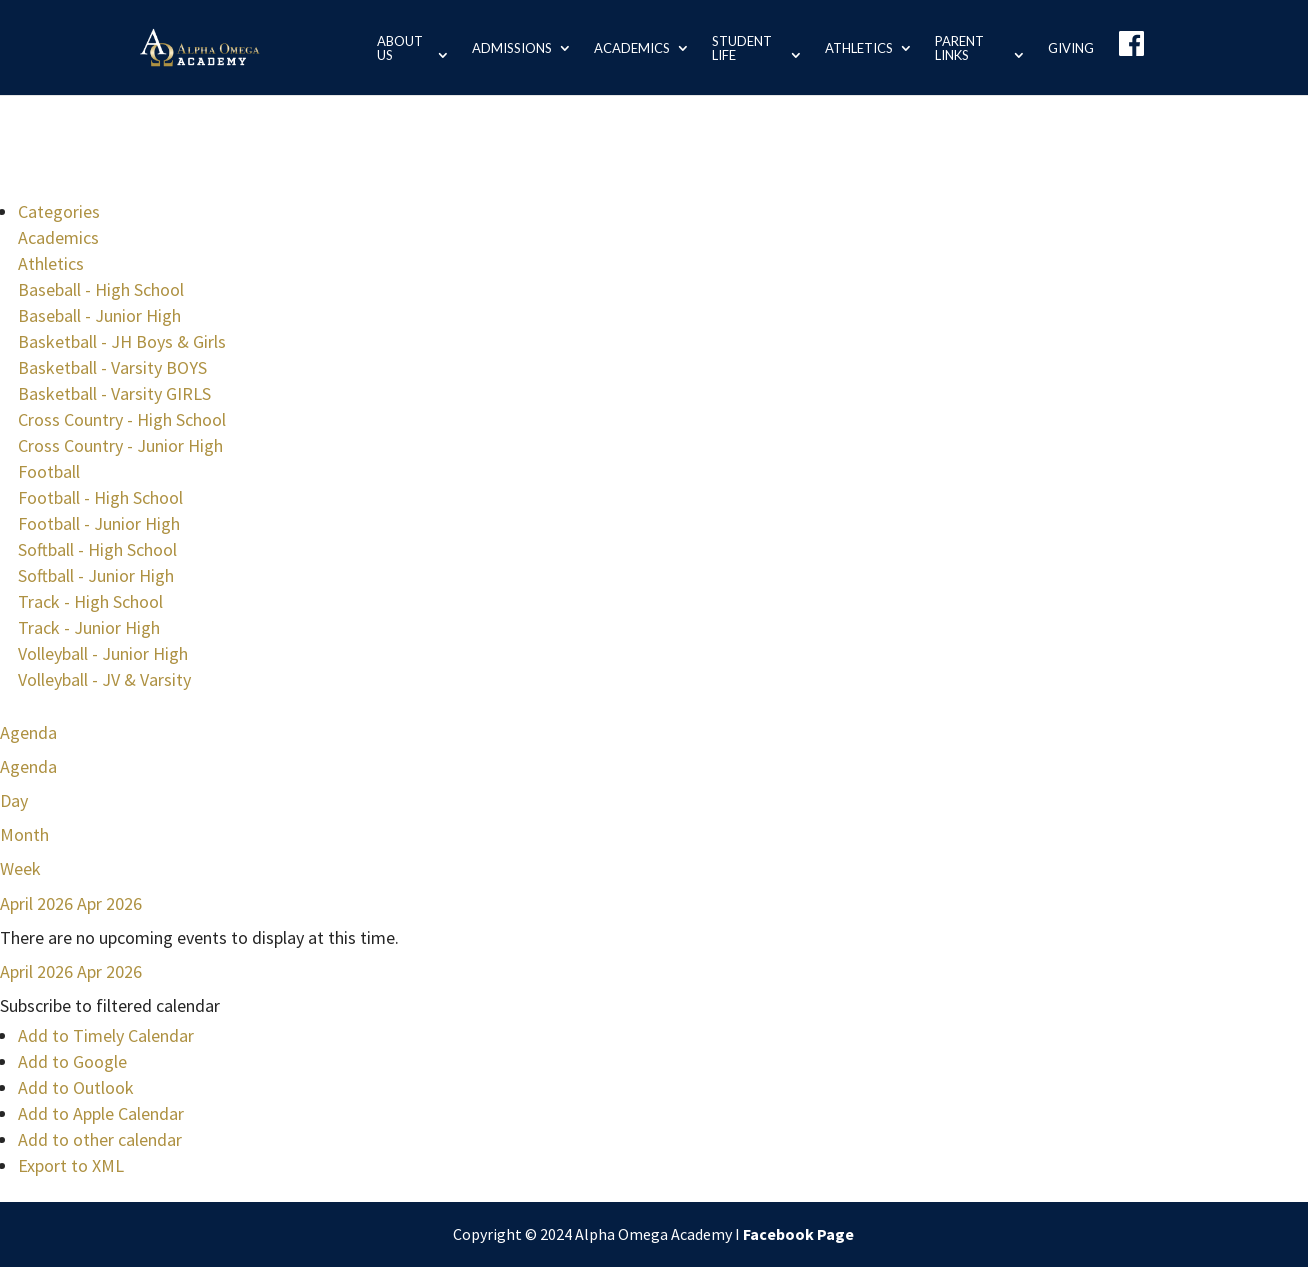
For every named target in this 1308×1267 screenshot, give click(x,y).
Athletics (857, 47)
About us (394, 47)
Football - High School (100, 497)
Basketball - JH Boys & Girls (122, 341)
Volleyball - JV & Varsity (104, 679)
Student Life (737, 47)
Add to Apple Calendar (101, 1113)
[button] (110, 1005)
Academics (627, 47)
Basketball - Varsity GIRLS (114, 393)
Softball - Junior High (96, 575)
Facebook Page (798, 1234)
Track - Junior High (89, 627)
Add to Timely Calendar (106, 1035)
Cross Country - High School (122, 419)
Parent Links (957, 47)
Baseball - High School (101, 289)
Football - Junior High (99, 523)
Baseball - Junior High (99, 315)
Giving (1071, 47)
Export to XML (71, 1165)
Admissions (507, 47)
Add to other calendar (100, 1139)
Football (49, 471)
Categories (59, 211)
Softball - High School (97, 549)
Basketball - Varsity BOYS (112, 367)
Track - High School (90, 601)
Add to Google (72, 1061)
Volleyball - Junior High (103, 653)
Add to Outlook (76, 1087)
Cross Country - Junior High (120, 445)
